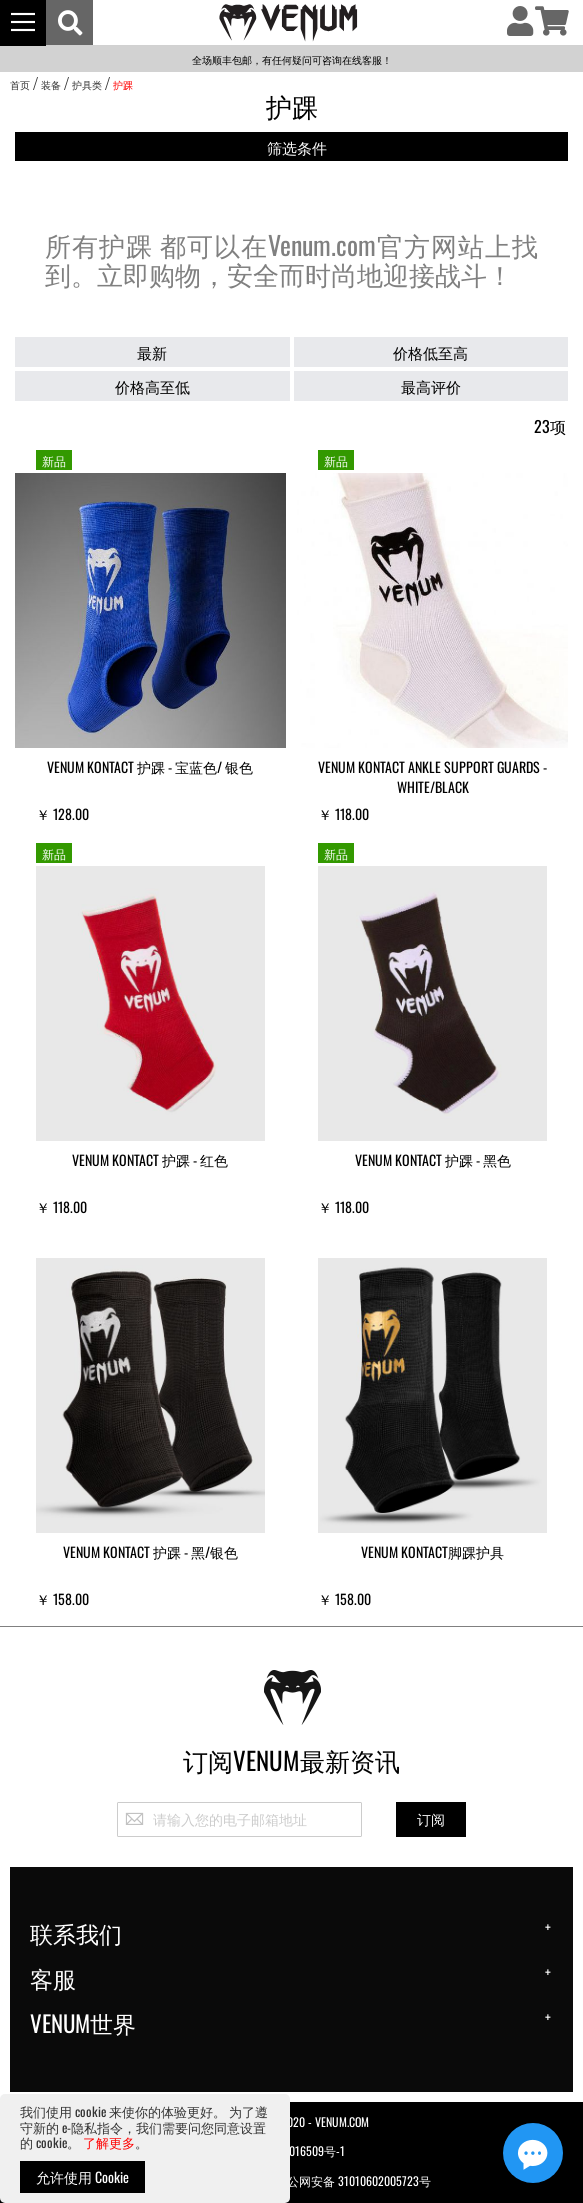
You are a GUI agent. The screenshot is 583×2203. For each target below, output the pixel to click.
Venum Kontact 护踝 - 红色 (150, 1159)
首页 (20, 84)
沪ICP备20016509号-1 (291, 2150)
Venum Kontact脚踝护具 (432, 1551)
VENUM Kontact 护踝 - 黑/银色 (150, 1551)
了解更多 (109, 2142)
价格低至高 (430, 352)
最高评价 (431, 386)
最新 (152, 352)
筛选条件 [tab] (297, 147)
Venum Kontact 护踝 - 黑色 (433, 1159)
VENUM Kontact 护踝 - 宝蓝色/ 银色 (150, 766)
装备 (51, 84)
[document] (145, 2148)
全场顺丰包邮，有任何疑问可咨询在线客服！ (292, 59)
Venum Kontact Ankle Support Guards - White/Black (432, 776)
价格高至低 (152, 386)
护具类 (87, 84)
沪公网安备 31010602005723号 (342, 2179)
